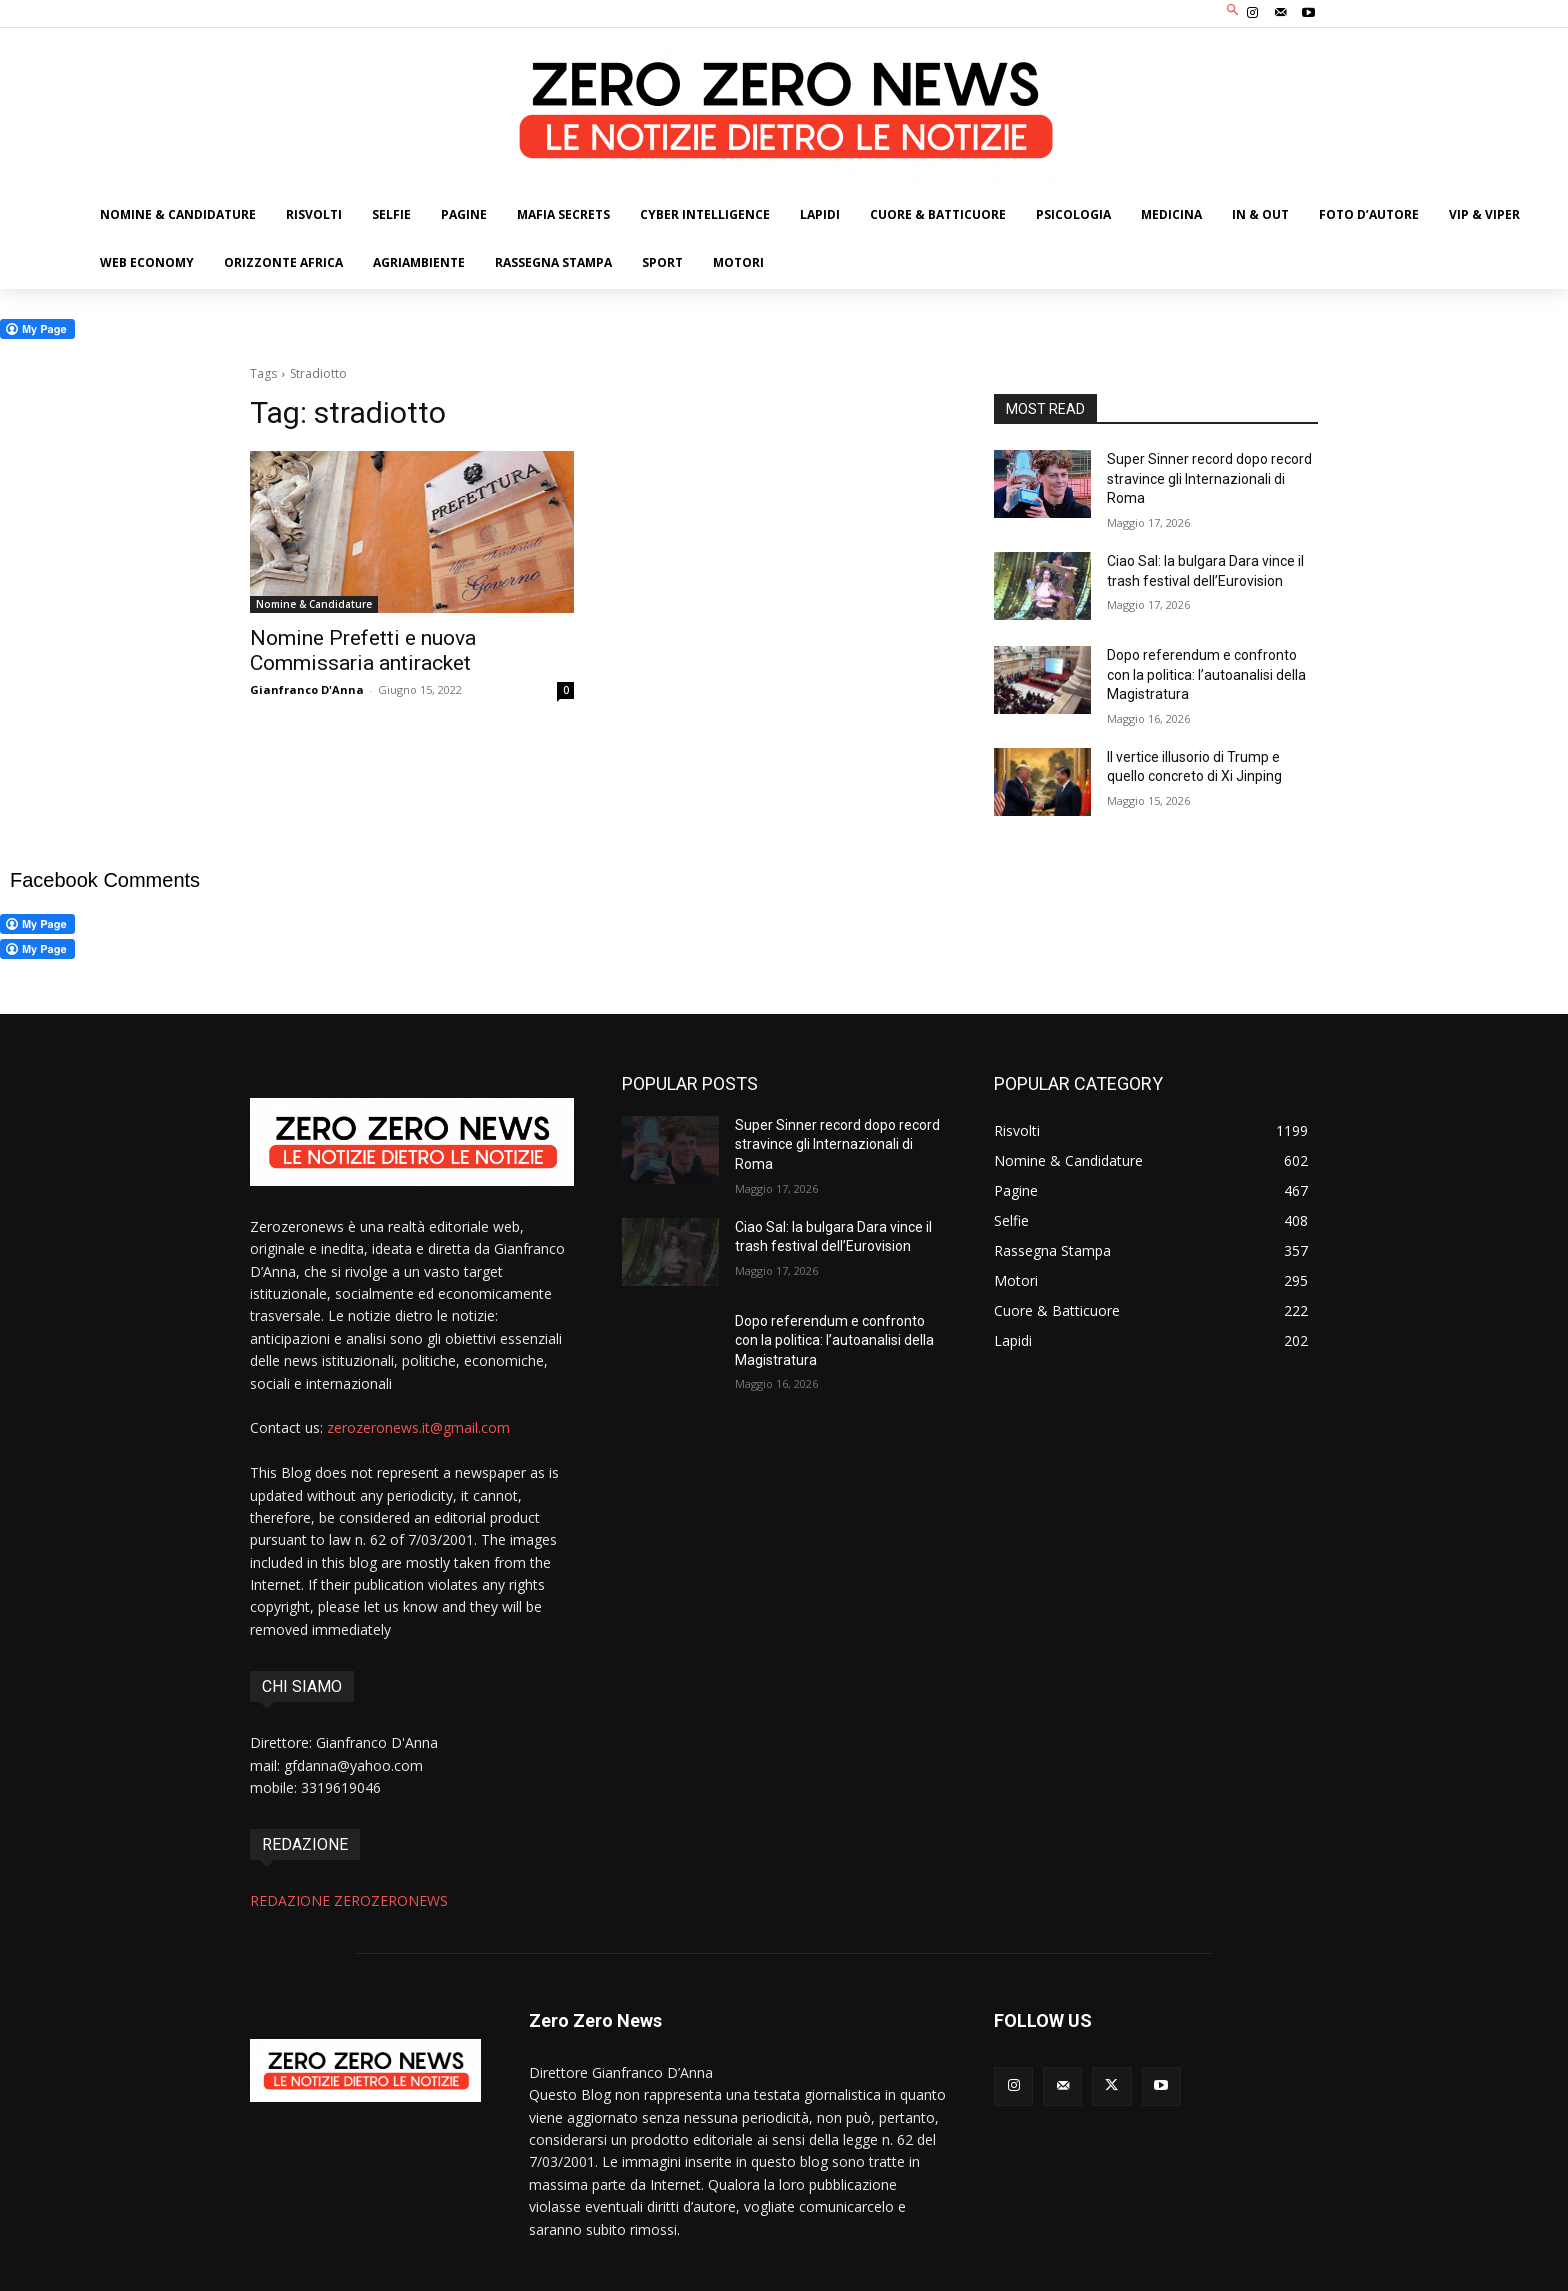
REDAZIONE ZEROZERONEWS (349, 1900)
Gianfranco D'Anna (307, 689)
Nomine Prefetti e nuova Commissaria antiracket (363, 650)
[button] (1233, 11)
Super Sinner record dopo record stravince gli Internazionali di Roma (1209, 478)
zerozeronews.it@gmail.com (418, 1427)
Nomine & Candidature (314, 604)
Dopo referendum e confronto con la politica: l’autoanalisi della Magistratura (1206, 674)
